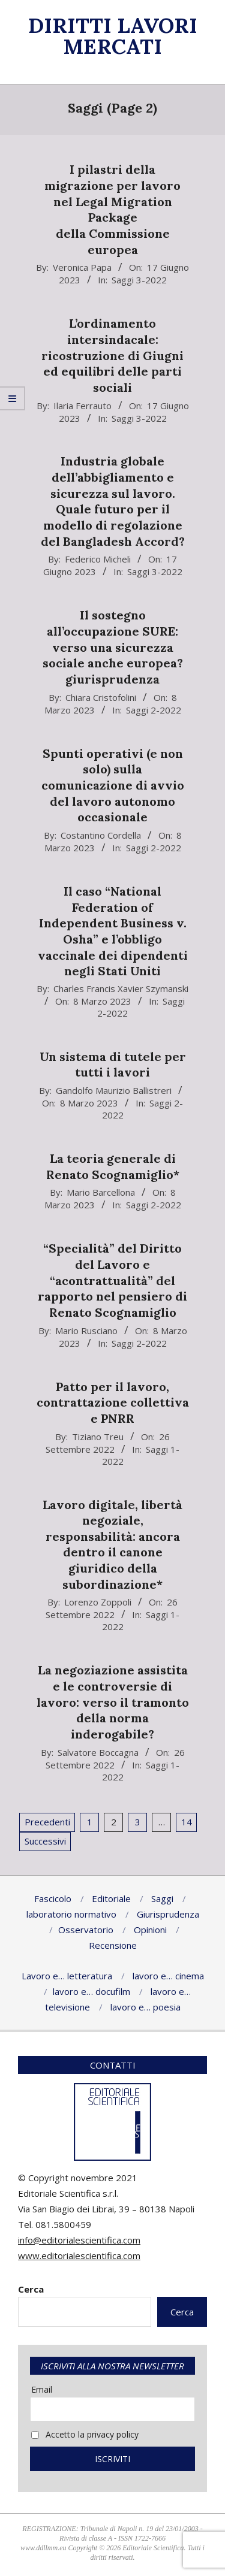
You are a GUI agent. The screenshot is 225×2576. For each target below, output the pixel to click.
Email (41, 2389)
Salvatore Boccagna (98, 1752)
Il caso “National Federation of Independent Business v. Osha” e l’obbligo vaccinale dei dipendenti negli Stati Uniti (113, 931)
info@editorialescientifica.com (79, 2240)
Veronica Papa (82, 267)
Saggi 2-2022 (153, 710)
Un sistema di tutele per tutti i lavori (113, 1064)
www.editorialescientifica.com (79, 2255)
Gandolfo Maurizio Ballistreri (114, 1090)
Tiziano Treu (98, 1437)
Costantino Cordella (101, 835)
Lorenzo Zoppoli (97, 1602)
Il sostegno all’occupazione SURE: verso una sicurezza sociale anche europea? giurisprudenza (113, 647)
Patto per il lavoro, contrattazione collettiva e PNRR (113, 1402)
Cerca (31, 2289)
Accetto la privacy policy (85, 2434)
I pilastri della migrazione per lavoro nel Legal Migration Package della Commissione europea (112, 209)
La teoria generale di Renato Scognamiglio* (112, 1166)
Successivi (45, 1841)
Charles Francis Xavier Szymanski (120, 988)
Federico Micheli (98, 559)
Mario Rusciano (86, 1331)
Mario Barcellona (101, 1192)
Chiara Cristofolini (100, 697)
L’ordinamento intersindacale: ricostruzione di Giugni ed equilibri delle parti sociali (112, 355)
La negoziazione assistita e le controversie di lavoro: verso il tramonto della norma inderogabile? (113, 1701)
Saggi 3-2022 (139, 280)
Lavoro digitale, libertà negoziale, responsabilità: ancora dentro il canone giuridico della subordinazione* (112, 1544)
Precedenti (47, 1822)
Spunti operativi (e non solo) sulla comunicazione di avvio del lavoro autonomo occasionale (112, 785)
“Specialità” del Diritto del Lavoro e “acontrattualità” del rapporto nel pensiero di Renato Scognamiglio (112, 1280)
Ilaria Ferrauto (82, 406)
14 (186, 1822)
